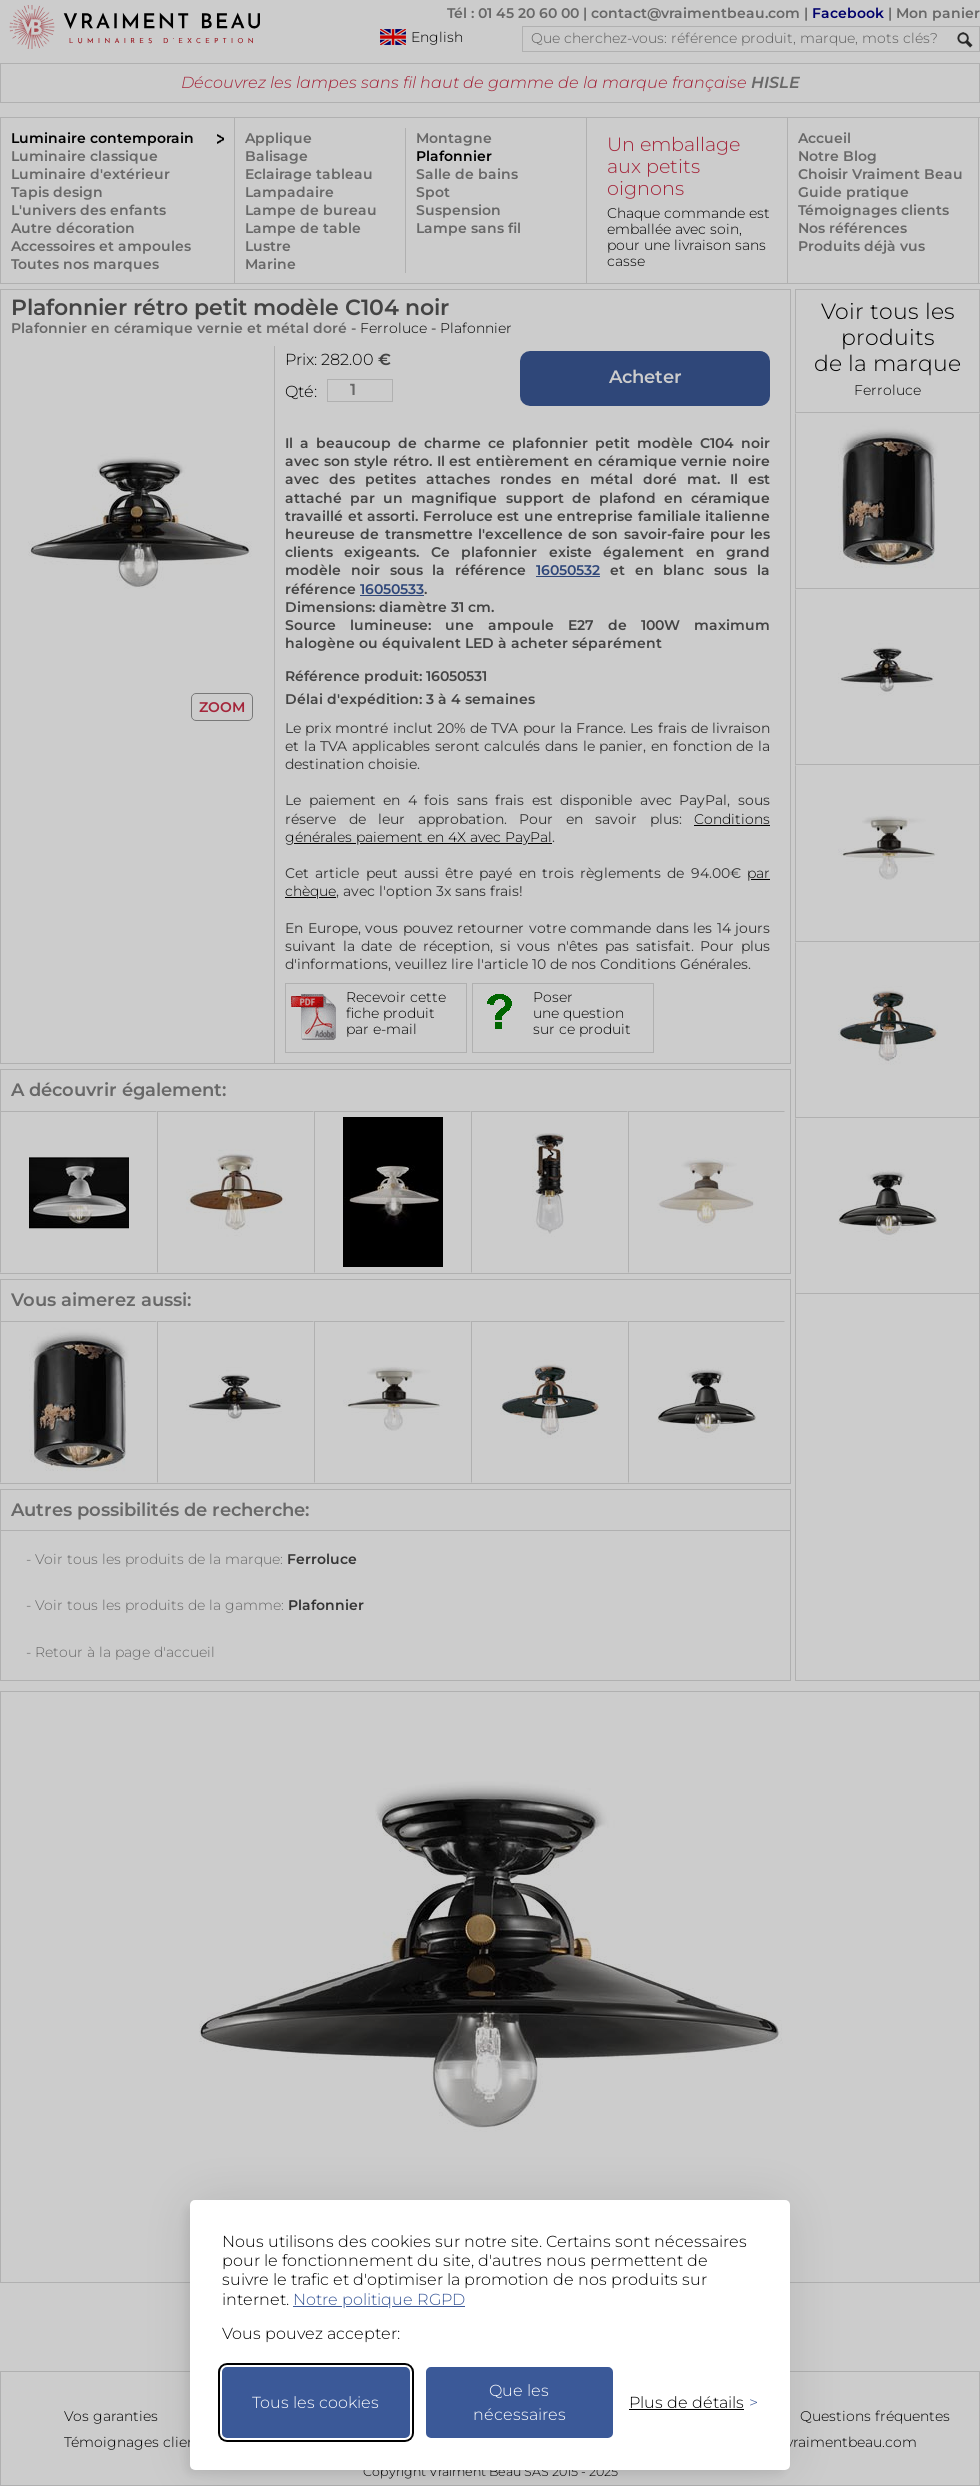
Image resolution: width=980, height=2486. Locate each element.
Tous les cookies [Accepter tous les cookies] (315, 2402)
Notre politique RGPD (379, 2299)
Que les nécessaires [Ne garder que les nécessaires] (519, 2402)
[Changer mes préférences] (684, 2402)
